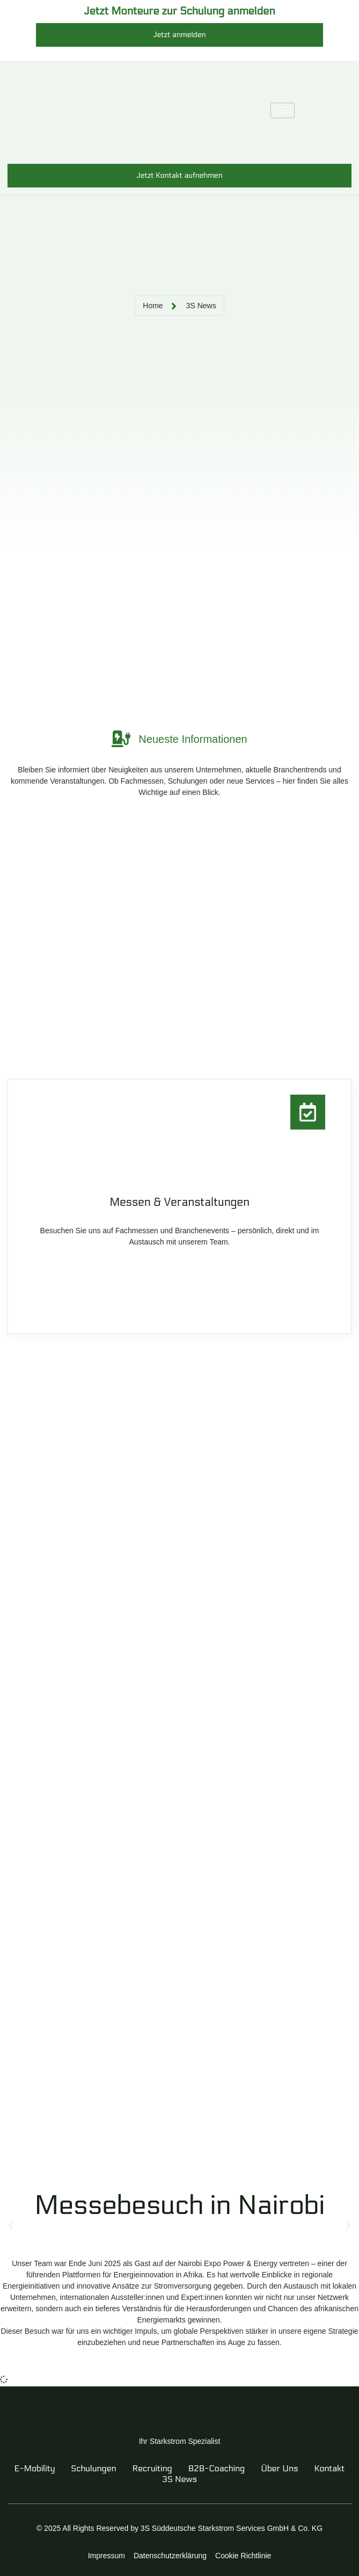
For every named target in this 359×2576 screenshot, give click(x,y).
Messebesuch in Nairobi (179, 2205)
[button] (10, 2225)
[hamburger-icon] (282, 110)
